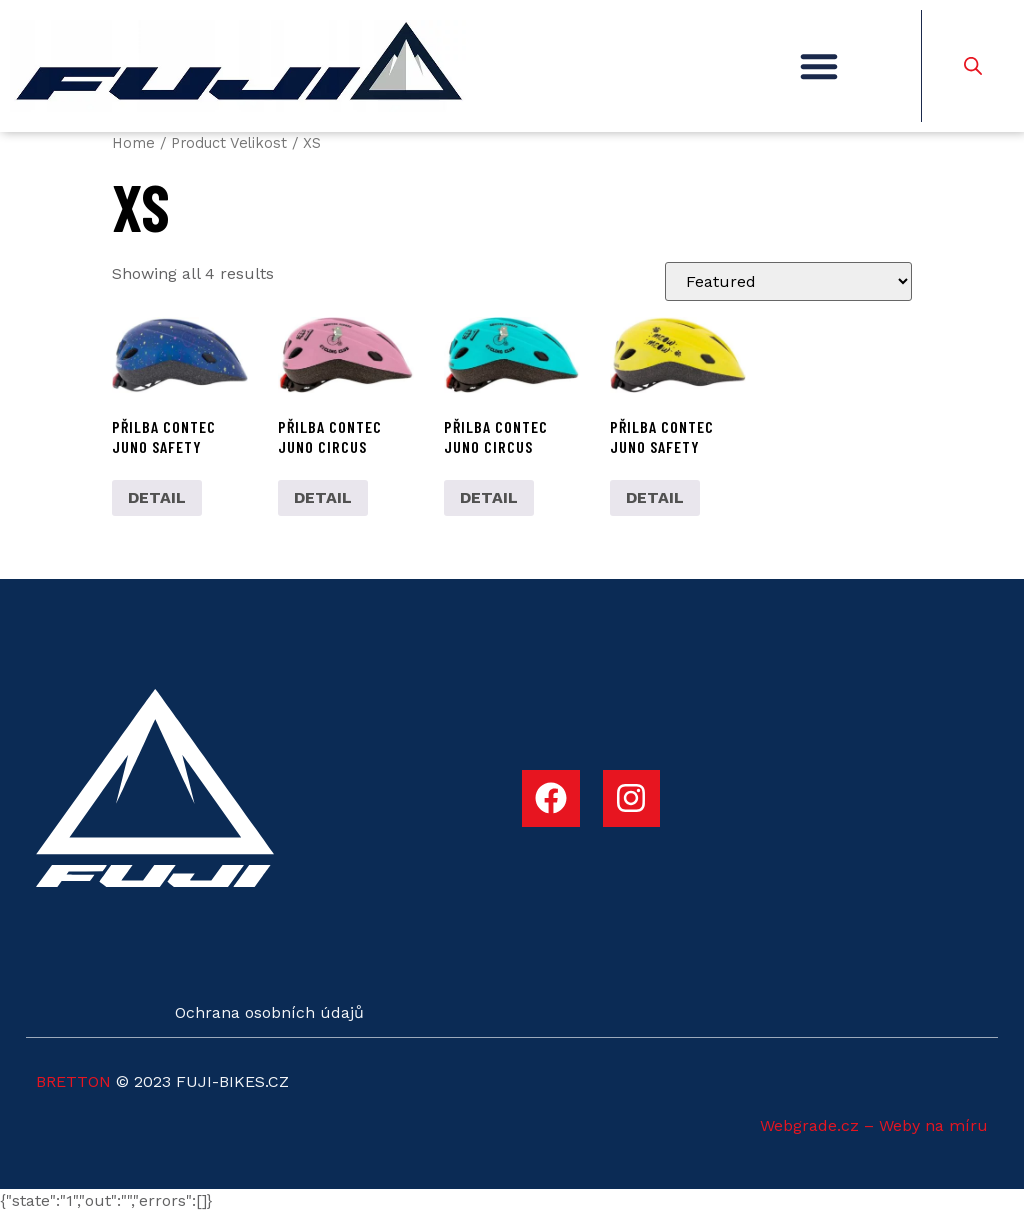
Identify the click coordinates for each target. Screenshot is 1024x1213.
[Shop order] (788, 281)
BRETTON (73, 1081)
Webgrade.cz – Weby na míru (874, 1125)
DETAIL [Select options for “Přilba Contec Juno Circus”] (323, 497)
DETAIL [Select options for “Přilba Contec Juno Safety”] (157, 497)
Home (133, 143)
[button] (819, 66)
